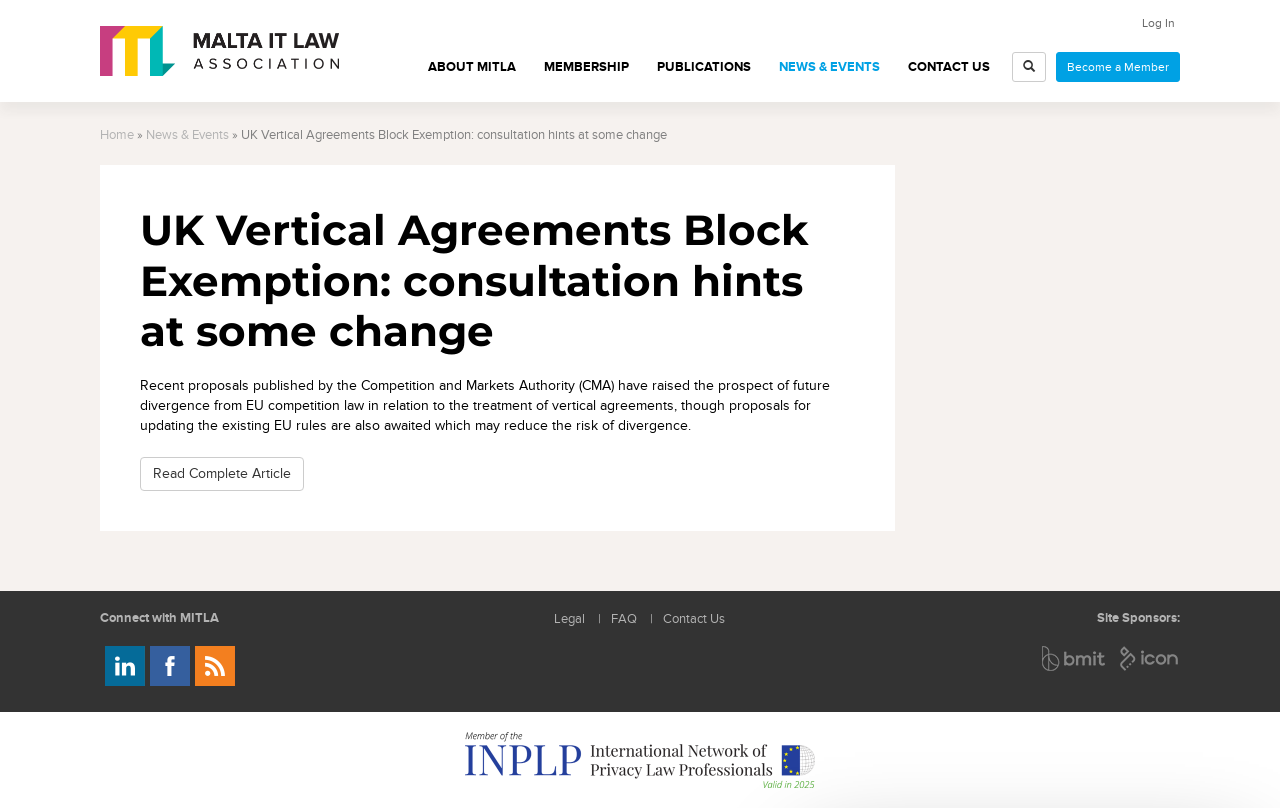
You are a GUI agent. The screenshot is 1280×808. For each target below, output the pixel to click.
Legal (569, 619)
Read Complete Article (222, 473)
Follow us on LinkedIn (125, 666)
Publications (704, 67)
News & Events (829, 67)
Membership (586, 67)
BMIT (1074, 658)
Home (117, 135)
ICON (1150, 658)
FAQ (624, 619)
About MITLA (472, 67)
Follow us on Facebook (170, 666)
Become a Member (1118, 67)
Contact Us (949, 67)
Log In (1158, 23)
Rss (215, 666)
